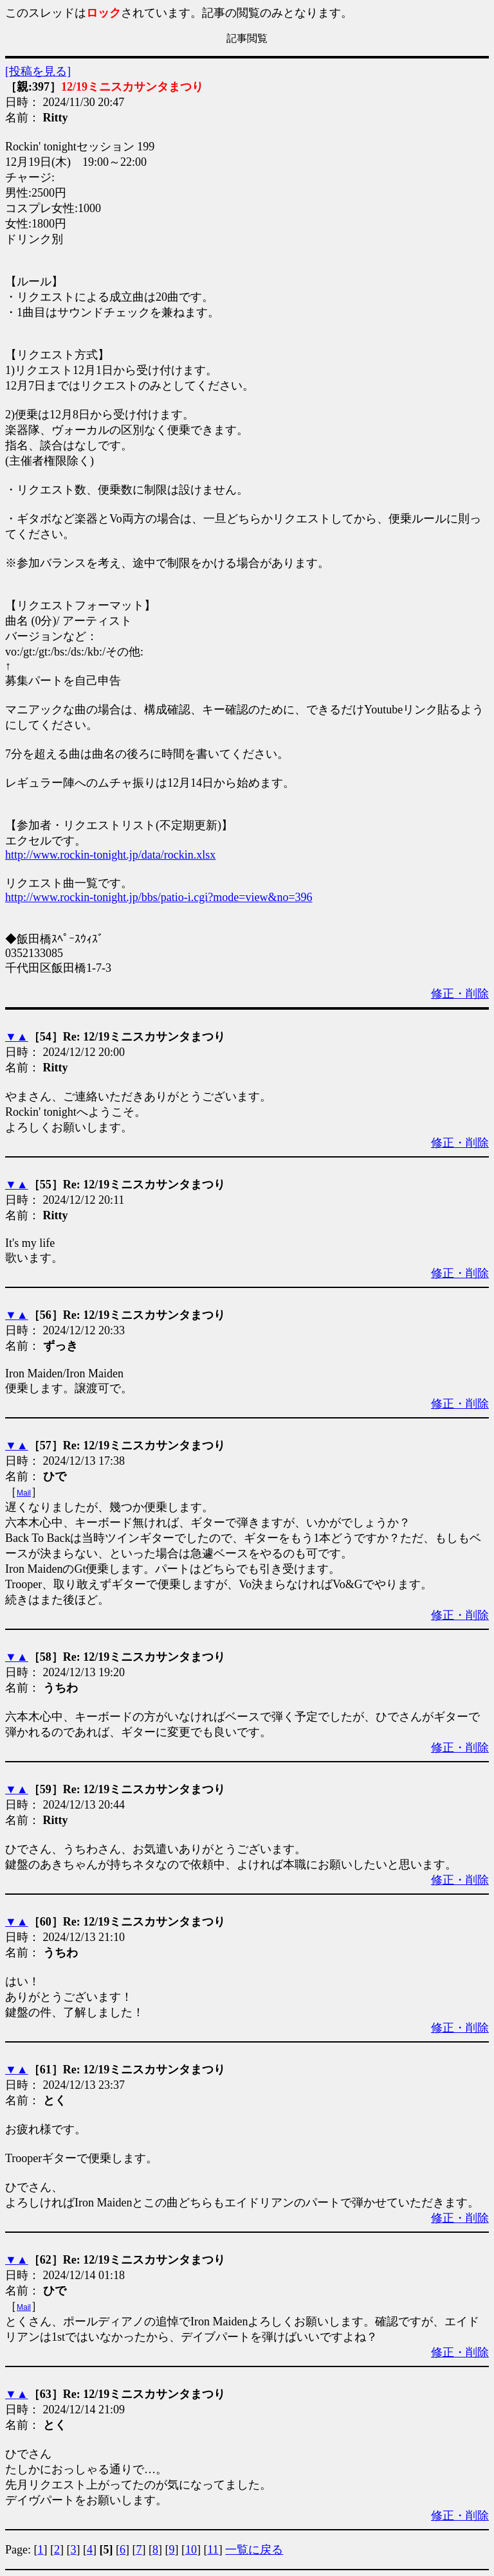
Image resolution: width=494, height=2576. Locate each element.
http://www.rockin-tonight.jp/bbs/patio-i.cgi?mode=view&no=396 (159, 897)
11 (213, 2549)
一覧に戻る (254, 2549)
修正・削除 (460, 993)
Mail (24, 1493)
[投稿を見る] (38, 71)
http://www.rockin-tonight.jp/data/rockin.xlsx (110, 854)
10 (191, 2549)
